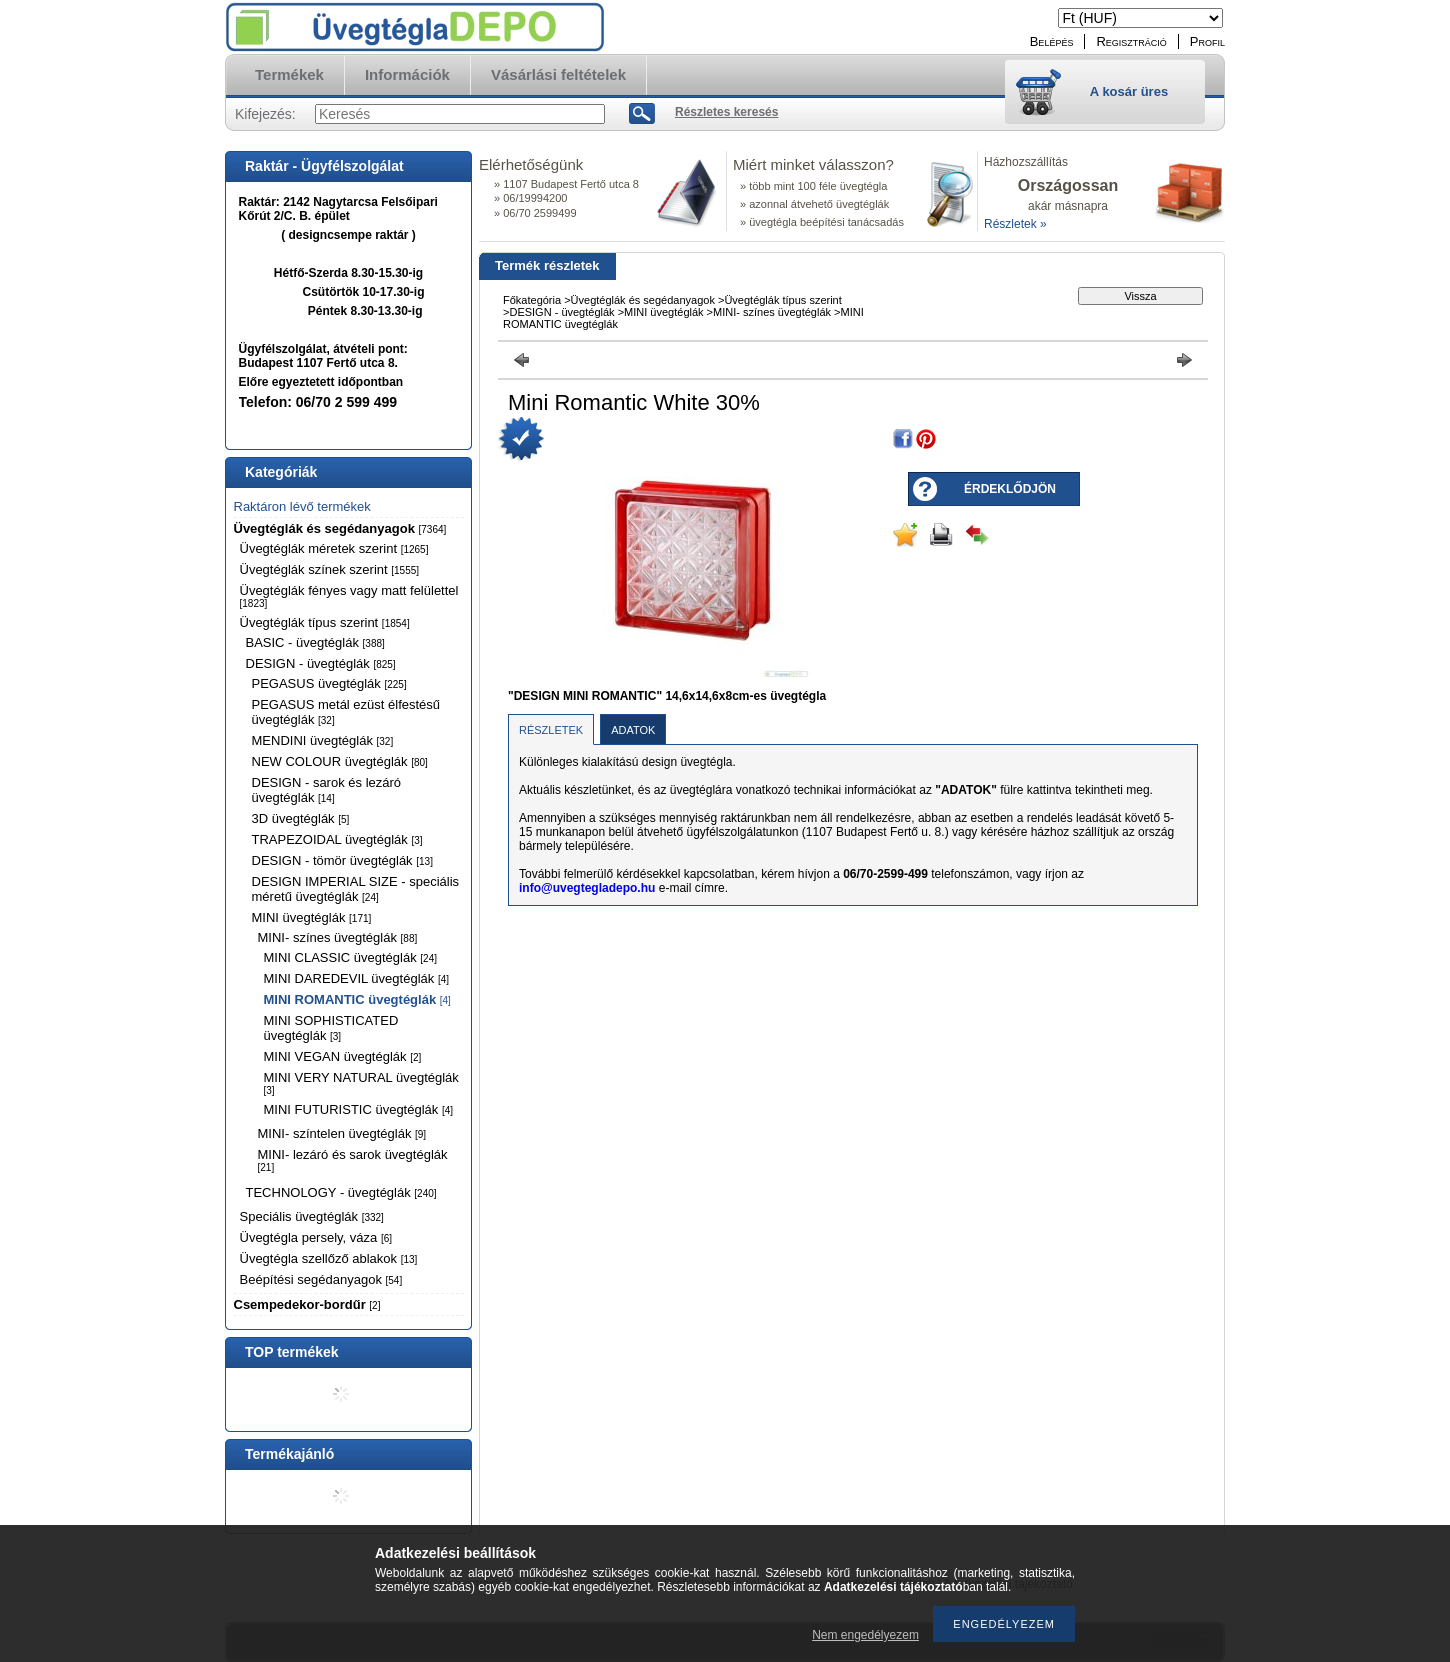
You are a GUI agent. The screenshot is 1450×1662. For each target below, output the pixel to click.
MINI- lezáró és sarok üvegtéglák (353, 1160)
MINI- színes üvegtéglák (338, 937)
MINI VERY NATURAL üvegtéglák (361, 1083)
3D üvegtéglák (301, 818)
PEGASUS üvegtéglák (329, 683)
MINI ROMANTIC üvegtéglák (357, 999)
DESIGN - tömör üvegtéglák (342, 860)
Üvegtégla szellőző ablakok (329, 1258)
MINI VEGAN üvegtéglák (343, 1056)
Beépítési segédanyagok (321, 1279)
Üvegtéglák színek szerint (330, 569)
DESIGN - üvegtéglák (321, 663)
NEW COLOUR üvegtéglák (340, 761)
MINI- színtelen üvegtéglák (342, 1133)
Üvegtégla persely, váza (316, 1237)
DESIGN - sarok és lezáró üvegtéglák (327, 790)
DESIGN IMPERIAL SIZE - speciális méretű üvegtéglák (356, 889)
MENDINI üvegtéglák (323, 740)
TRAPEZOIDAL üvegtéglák (337, 839)
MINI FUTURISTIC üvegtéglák (359, 1109)
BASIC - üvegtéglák (315, 642)
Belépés (1052, 41)
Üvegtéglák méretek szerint (334, 548)
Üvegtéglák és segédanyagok (340, 528)
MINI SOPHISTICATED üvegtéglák (331, 1028)
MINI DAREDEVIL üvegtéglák (357, 978)
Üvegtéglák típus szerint (325, 622)
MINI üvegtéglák (312, 917)
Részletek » (1015, 224)
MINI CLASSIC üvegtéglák (350, 957)
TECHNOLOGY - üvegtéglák (341, 1192)
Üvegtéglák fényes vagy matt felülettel (349, 596)
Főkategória (532, 300)
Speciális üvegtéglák (312, 1216)
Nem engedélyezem (865, 1635)
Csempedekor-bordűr (307, 1304)
